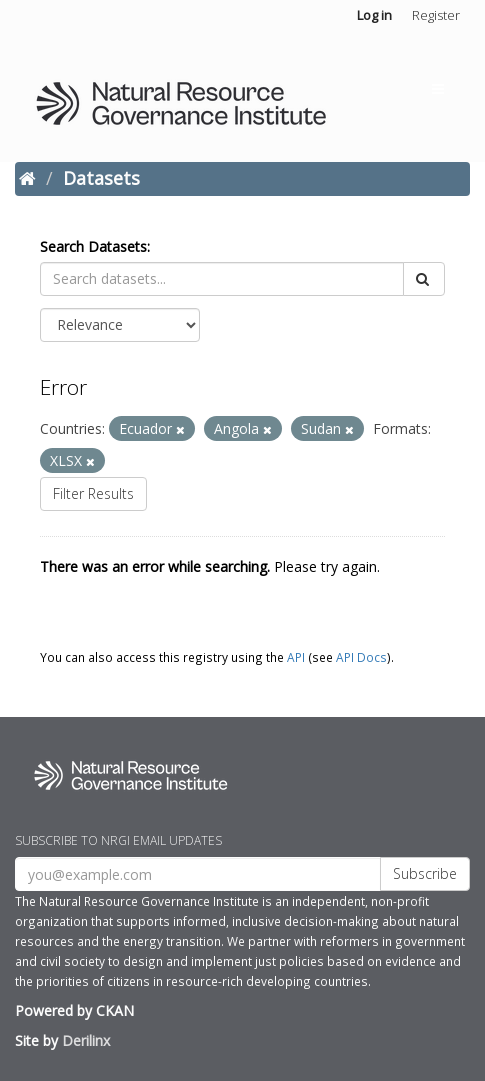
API (296, 657)
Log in (374, 15)
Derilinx (86, 1040)
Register (436, 15)
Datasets (101, 178)
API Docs (361, 657)
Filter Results (93, 493)
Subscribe (425, 873)
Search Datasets (93, 246)
